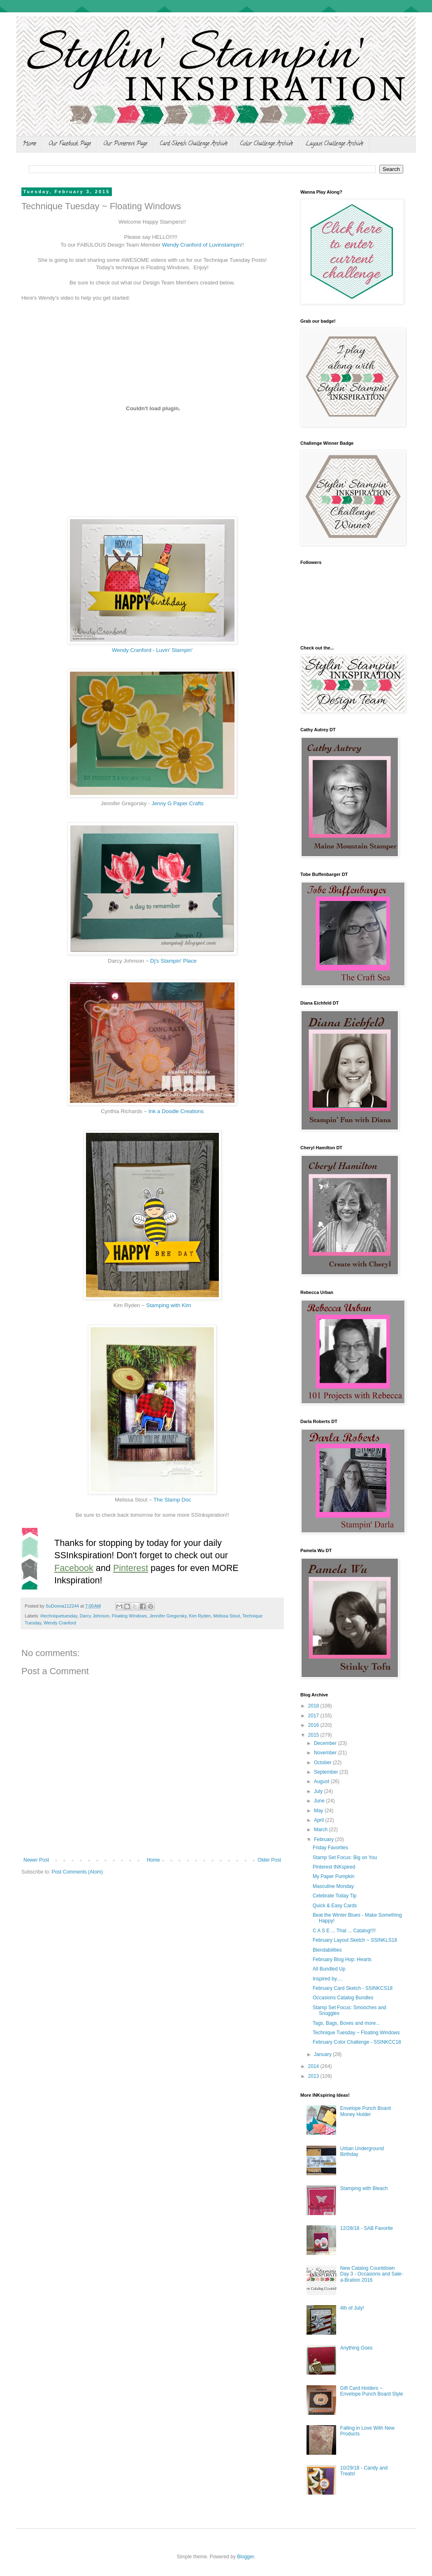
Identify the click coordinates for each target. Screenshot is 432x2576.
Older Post (269, 1860)
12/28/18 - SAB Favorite (366, 2228)
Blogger (245, 2557)
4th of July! (352, 2308)
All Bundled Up (329, 1969)
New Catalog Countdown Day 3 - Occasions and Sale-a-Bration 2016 (371, 2274)
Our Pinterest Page (125, 144)
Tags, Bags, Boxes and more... (346, 2023)
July (319, 1791)
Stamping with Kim (168, 1305)
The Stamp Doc (172, 1500)
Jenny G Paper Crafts (177, 803)
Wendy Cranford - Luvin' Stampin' (152, 650)
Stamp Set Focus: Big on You (345, 1857)
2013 (314, 2076)
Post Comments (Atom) (77, 1872)
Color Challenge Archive (266, 144)
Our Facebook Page (70, 144)
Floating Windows (129, 1615)
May (319, 1811)
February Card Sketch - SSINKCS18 (353, 1988)
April (319, 1820)
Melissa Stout (226, 1615)
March (321, 1829)
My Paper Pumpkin (333, 1876)
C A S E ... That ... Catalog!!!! (344, 1931)
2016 (314, 1725)
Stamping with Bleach (364, 2188)
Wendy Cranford (60, 1622)
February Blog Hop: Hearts (342, 1959)
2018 (314, 1706)
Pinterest (130, 1568)
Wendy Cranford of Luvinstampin (201, 245)
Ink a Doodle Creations (176, 1111)
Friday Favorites (330, 1848)
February (324, 1839)
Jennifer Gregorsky (167, 1615)
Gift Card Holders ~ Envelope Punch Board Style (371, 2391)
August (322, 1781)
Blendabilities (327, 1950)
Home (29, 144)
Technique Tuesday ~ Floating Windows (356, 2032)
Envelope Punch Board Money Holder (365, 2111)
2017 (314, 1716)
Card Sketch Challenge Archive (194, 144)
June (320, 1801)
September (326, 1772)
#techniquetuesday (58, 1615)
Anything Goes (356, 2348)
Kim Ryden (200, 1615)
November (326, 1753)
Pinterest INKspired (334, 1867)
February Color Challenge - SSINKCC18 (357, 2042)
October (323, 1762)
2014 (314, 2066)
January (323, 2054)
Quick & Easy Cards (335, 1905)
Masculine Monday (333, 1886)
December (326, 1743)
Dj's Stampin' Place (173, 961)
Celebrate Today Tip (335, 1896)
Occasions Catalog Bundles (343, 1998)
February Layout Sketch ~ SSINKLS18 (355, 1940)
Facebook (73, 1568)
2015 (314, 1735)
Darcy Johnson (94, 1615)
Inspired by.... (327, 1979)
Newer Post (36, 1860)
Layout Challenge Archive (334, 144)
